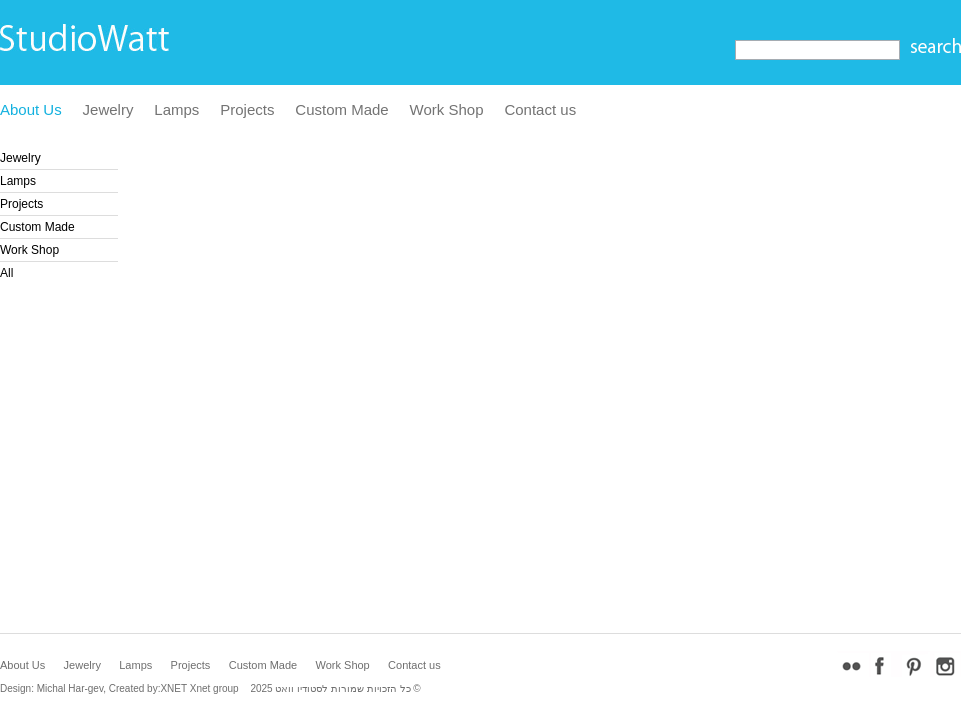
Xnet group (214, 688)
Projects (247, 109)
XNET (173, 688)
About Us (31, 109)
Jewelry (108, 109)
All (6, 273)
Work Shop (447, 109)
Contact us (540, 109)
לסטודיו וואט (301, 688)
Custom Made (341, 109)
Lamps (176, 109)
